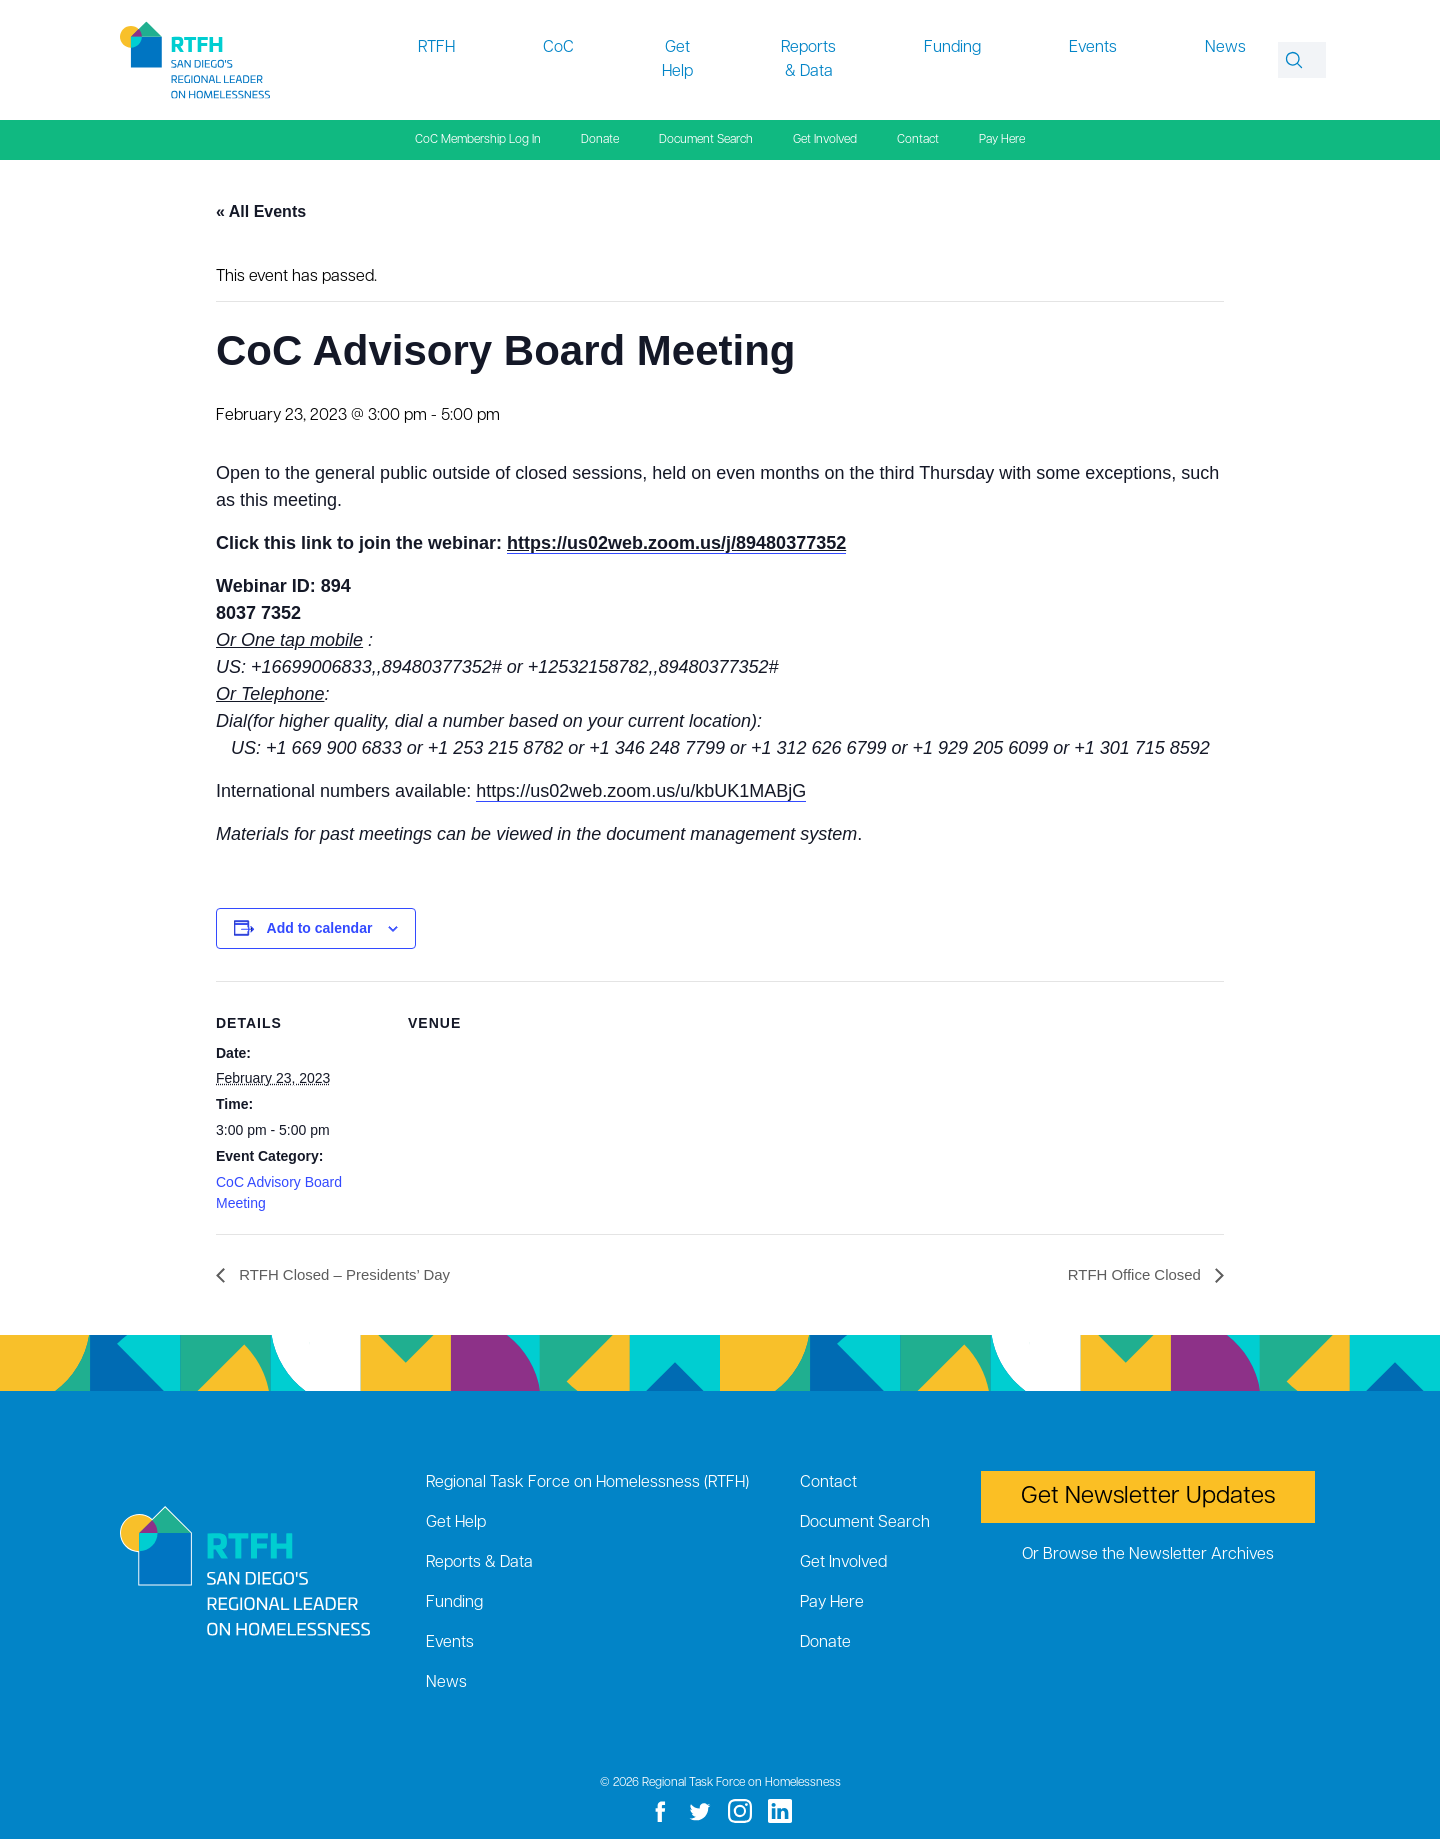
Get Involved (825, 140)
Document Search (706, 140)
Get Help (677, 60)
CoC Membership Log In (478, 140)
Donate (600, 140)
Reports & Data (808, 60)
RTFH (436, 48)
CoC (558, 48)
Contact (918, 140)
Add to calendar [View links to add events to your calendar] (320, 928)
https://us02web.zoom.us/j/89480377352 (676, 543)
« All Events (261, 211)
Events (1093, 48)
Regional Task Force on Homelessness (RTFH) (587, 1483)
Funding (952, 48)
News (1225, 48)
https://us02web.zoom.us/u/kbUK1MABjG (641, 791)
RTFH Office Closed (1131, 1274)
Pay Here (1002, 140)
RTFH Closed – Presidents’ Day (350, 1274)
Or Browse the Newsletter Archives (1148, 1555)
